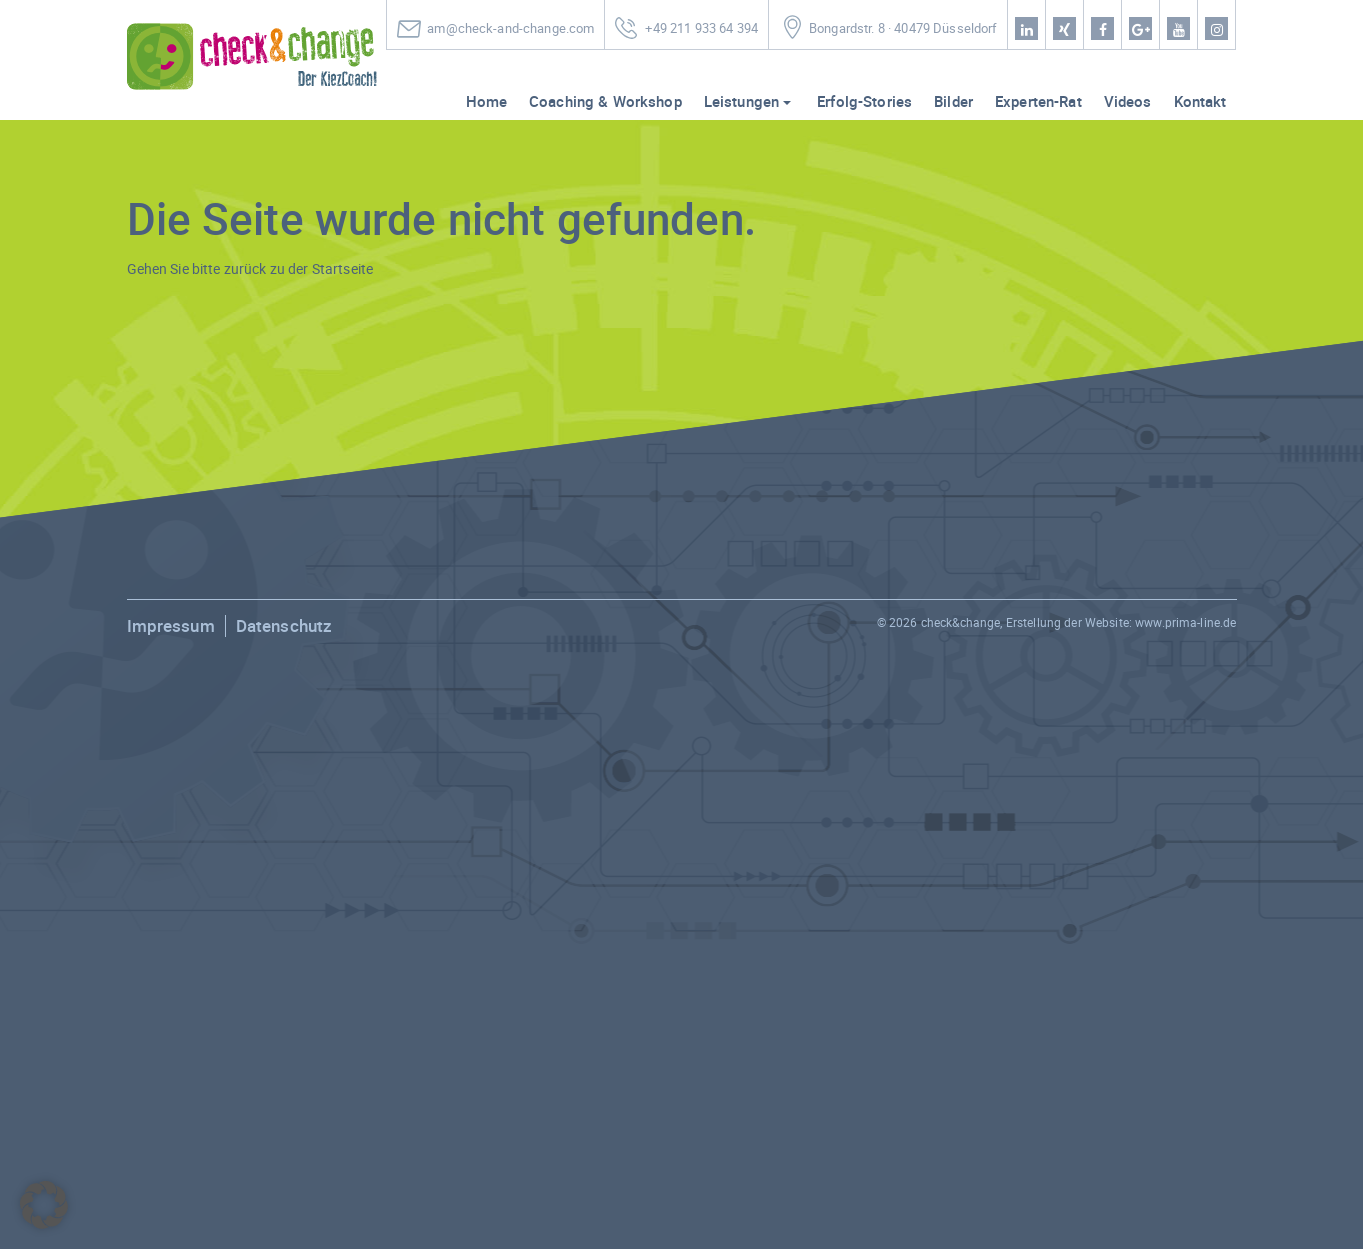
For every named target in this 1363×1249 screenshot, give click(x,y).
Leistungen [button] (741, 101)
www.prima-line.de (1185, 622)
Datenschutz (284, 625)
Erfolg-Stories (864, 101)
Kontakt (1200, 101)
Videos (1128, 101)
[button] (44, 1205)
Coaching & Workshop (605, 101)
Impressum (171, 625)
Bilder (953, 101)
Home (487, 101)
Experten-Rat (1038, 101)
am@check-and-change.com (510, 28)
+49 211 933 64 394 (701, 28)
